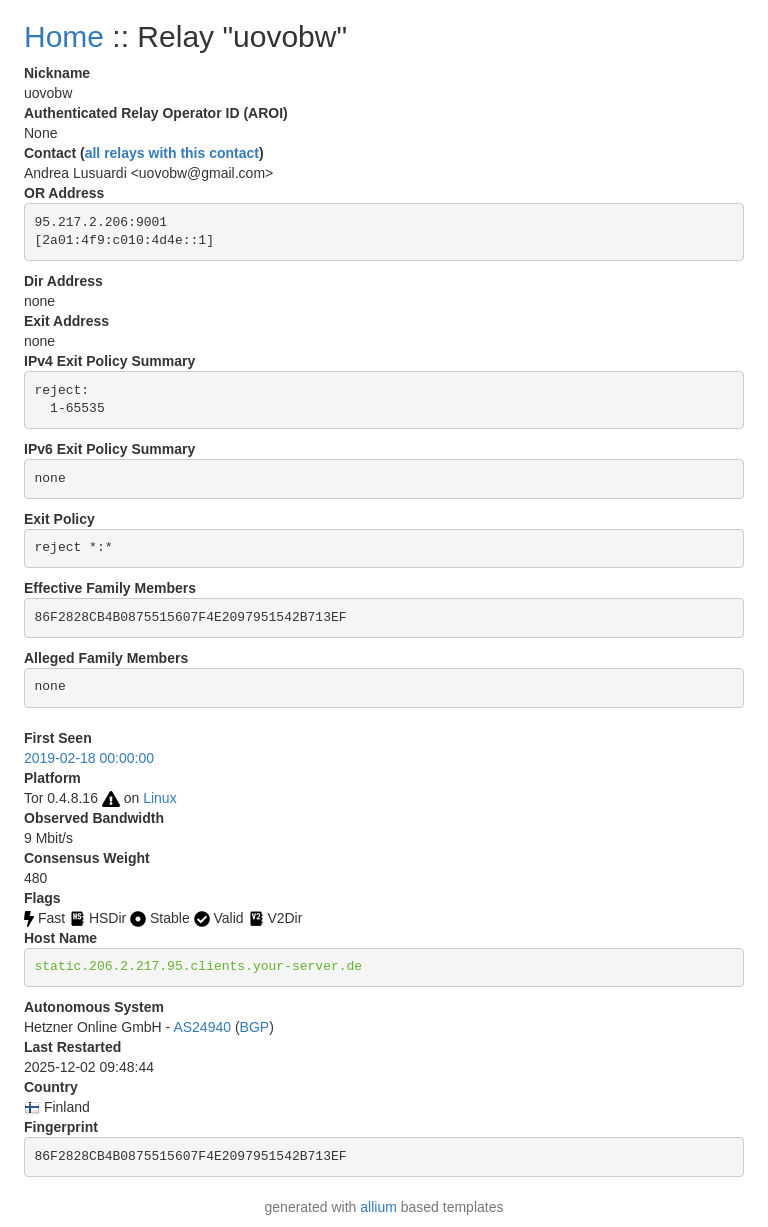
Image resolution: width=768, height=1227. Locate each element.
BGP (255, 1027)
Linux (159, 798)
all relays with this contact (172, 153)
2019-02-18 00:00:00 (89, 758)
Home (64, 36)
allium (378, 1207)
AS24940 (202, 1027)
